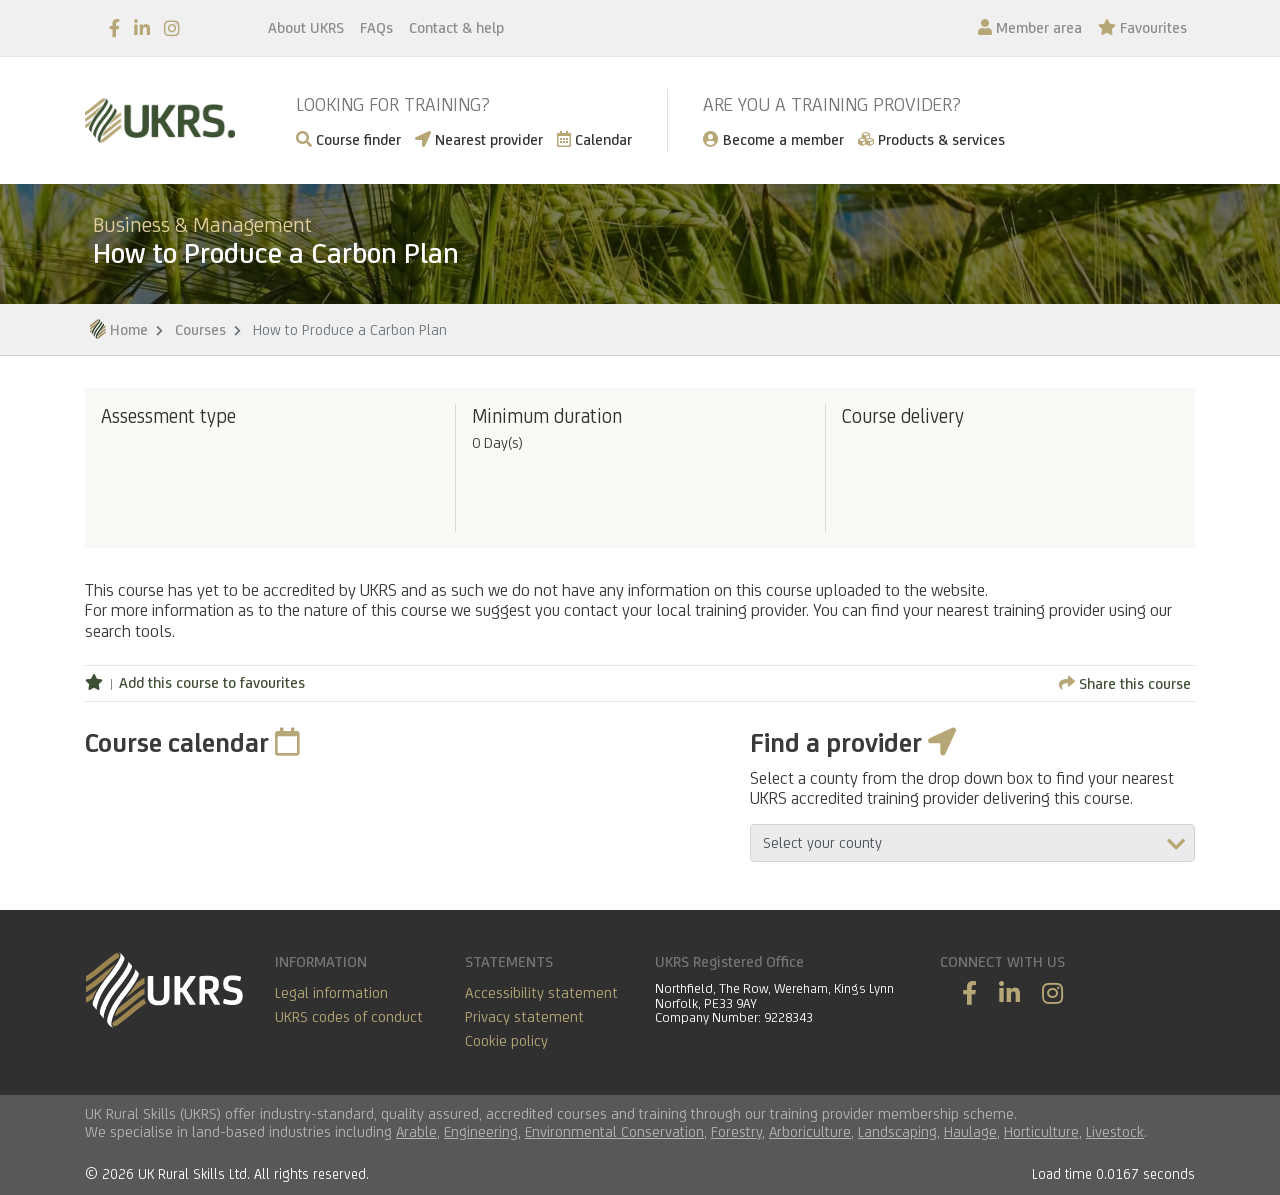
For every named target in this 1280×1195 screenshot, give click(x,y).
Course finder (348, 139)
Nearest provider (479, 139)
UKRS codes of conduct (349, 1016)
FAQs (376, 27)
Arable (416, 1131)
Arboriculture (810, 1131)
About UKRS (306, 27)
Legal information (331, 992)
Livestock (1115, 1131)
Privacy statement (524, 1016)
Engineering (481, 1131)
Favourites (1142, 27)
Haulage (970, 1131)
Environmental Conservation (614, 1131)
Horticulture (1041, 1131)
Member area (1030, 27)
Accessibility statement (541, 992)
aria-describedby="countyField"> (972, 843)
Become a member (773, 139)
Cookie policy (506, 1040)
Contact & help (456, 27)
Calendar (594, 139)
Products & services (931, 139)
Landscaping (897, 1131)
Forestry (736, 1131)
